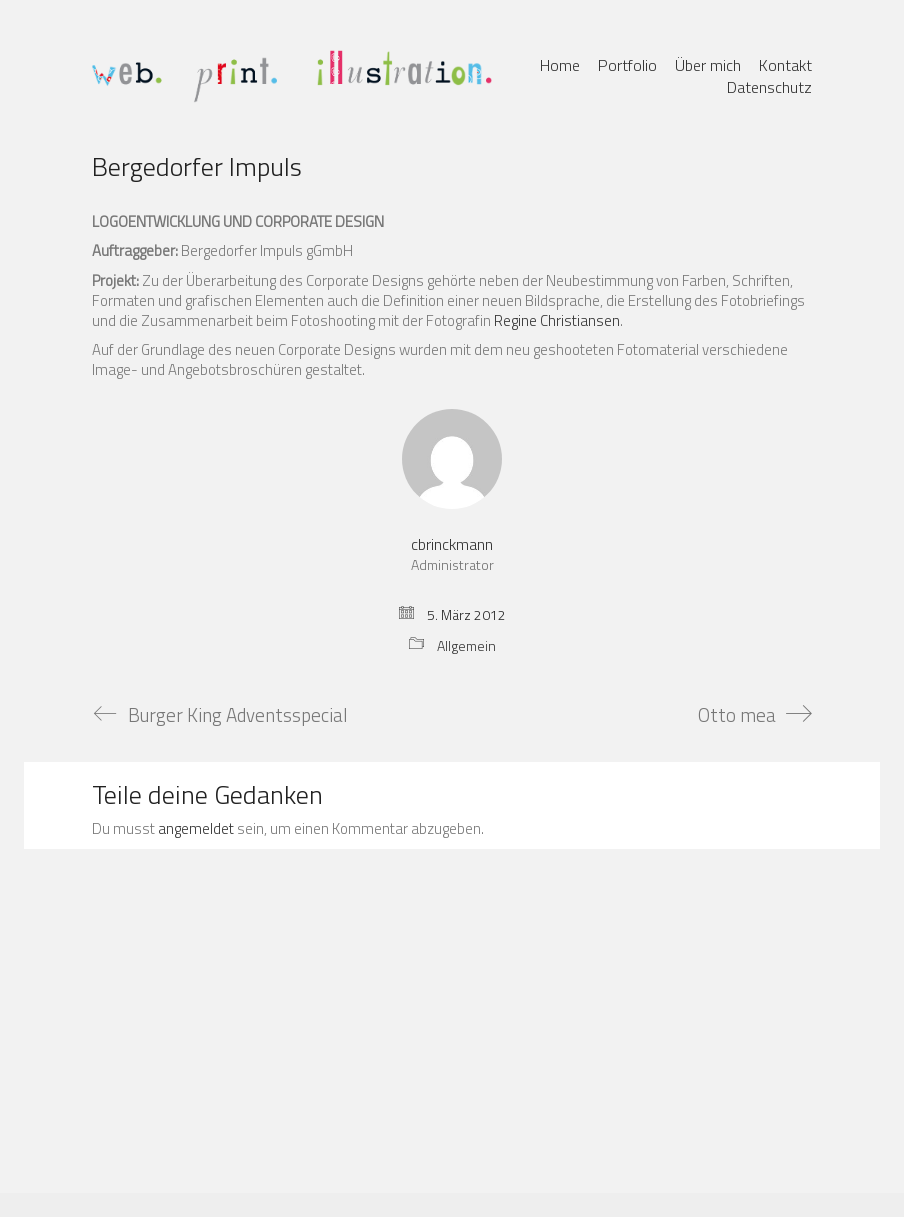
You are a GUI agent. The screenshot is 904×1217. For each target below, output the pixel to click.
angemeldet (196, 829)
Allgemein (466, 646)
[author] (452, 459)
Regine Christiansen (557, 320)
